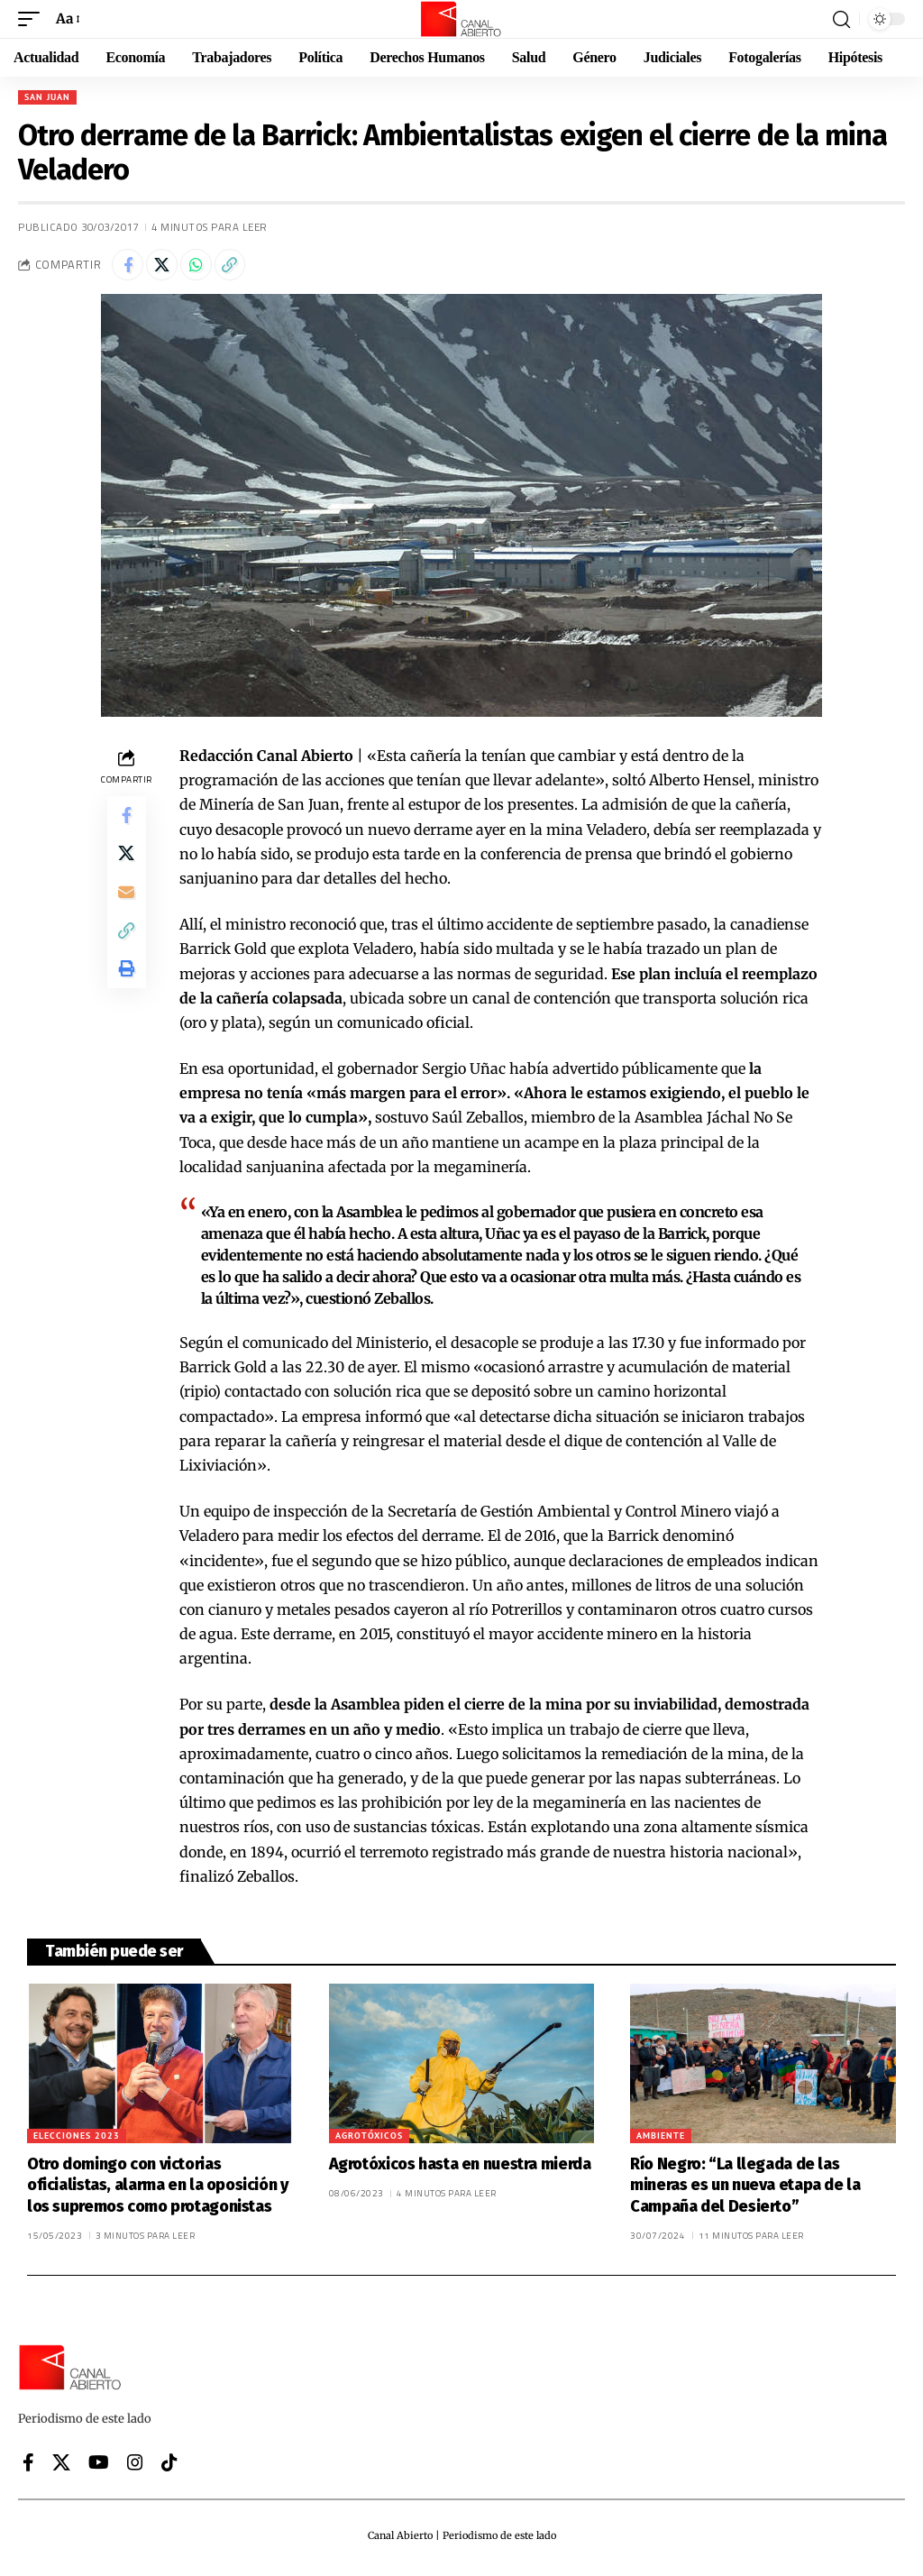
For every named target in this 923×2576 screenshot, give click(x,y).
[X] (61, 2467)
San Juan (47, 97)
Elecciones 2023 (76, 2140)
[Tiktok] (169, 2467)
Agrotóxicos (369, 2140)
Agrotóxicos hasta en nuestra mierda (460, 2168)
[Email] (126, 908)
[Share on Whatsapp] (207, 267)
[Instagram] (135, 2467)
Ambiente (660, 2140)
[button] (33, 18)
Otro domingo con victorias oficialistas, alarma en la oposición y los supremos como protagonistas (157, 2190)
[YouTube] (99, 2467)
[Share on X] (169, 267)
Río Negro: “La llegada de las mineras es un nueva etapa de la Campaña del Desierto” (745, 2190)
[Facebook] (28, 2467)
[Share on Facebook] (130, 267)
